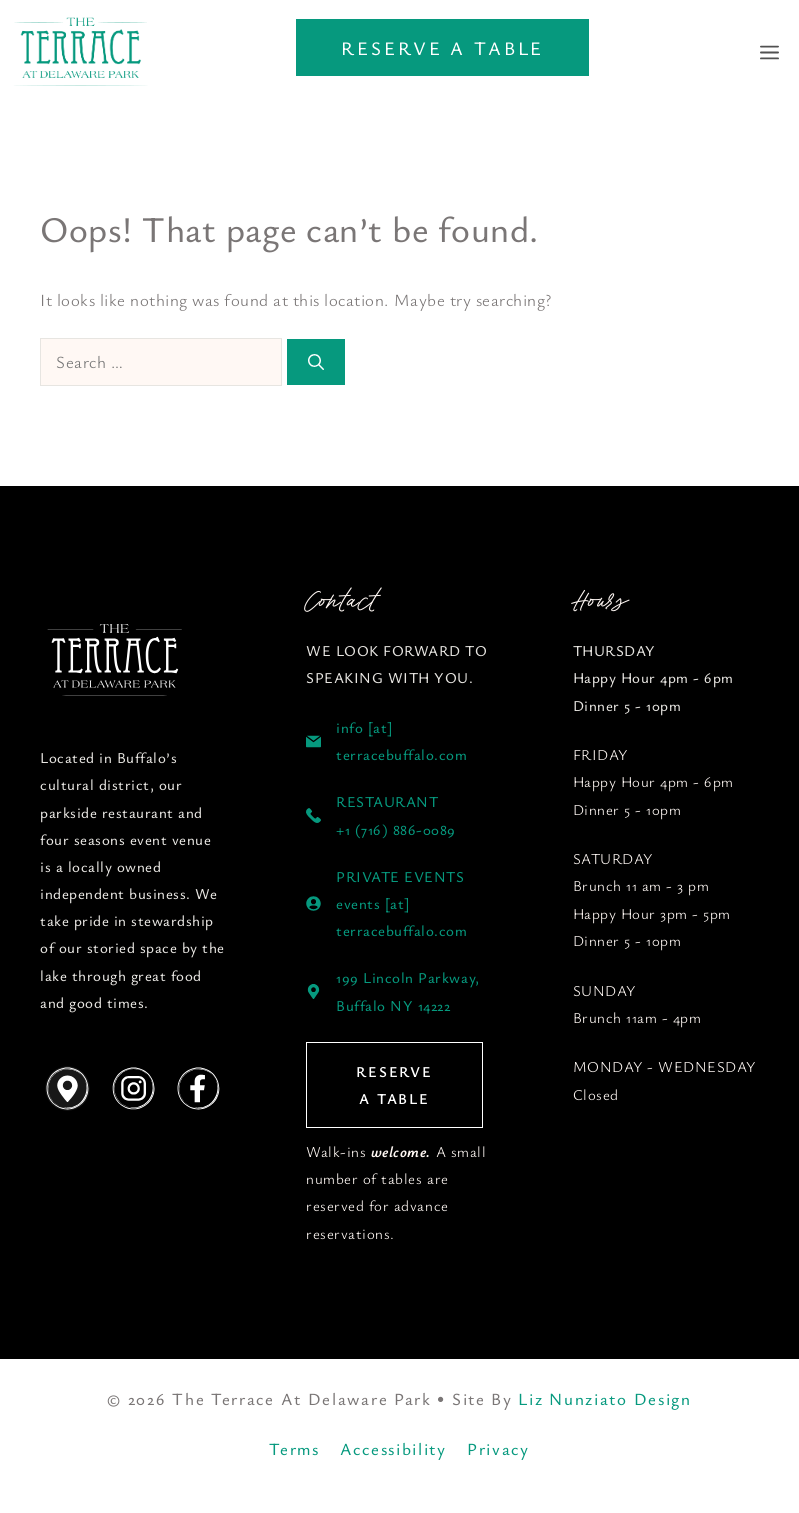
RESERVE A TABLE (442, 47)
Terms (294, 1448)
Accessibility (393, 1448)
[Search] (316, 362)
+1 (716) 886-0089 (396, 829)
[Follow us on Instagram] (132, 1089)
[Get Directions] (67, 1089)
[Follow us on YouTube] (115, 661)
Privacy (498, 1448)
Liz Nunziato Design (604, 1398)
